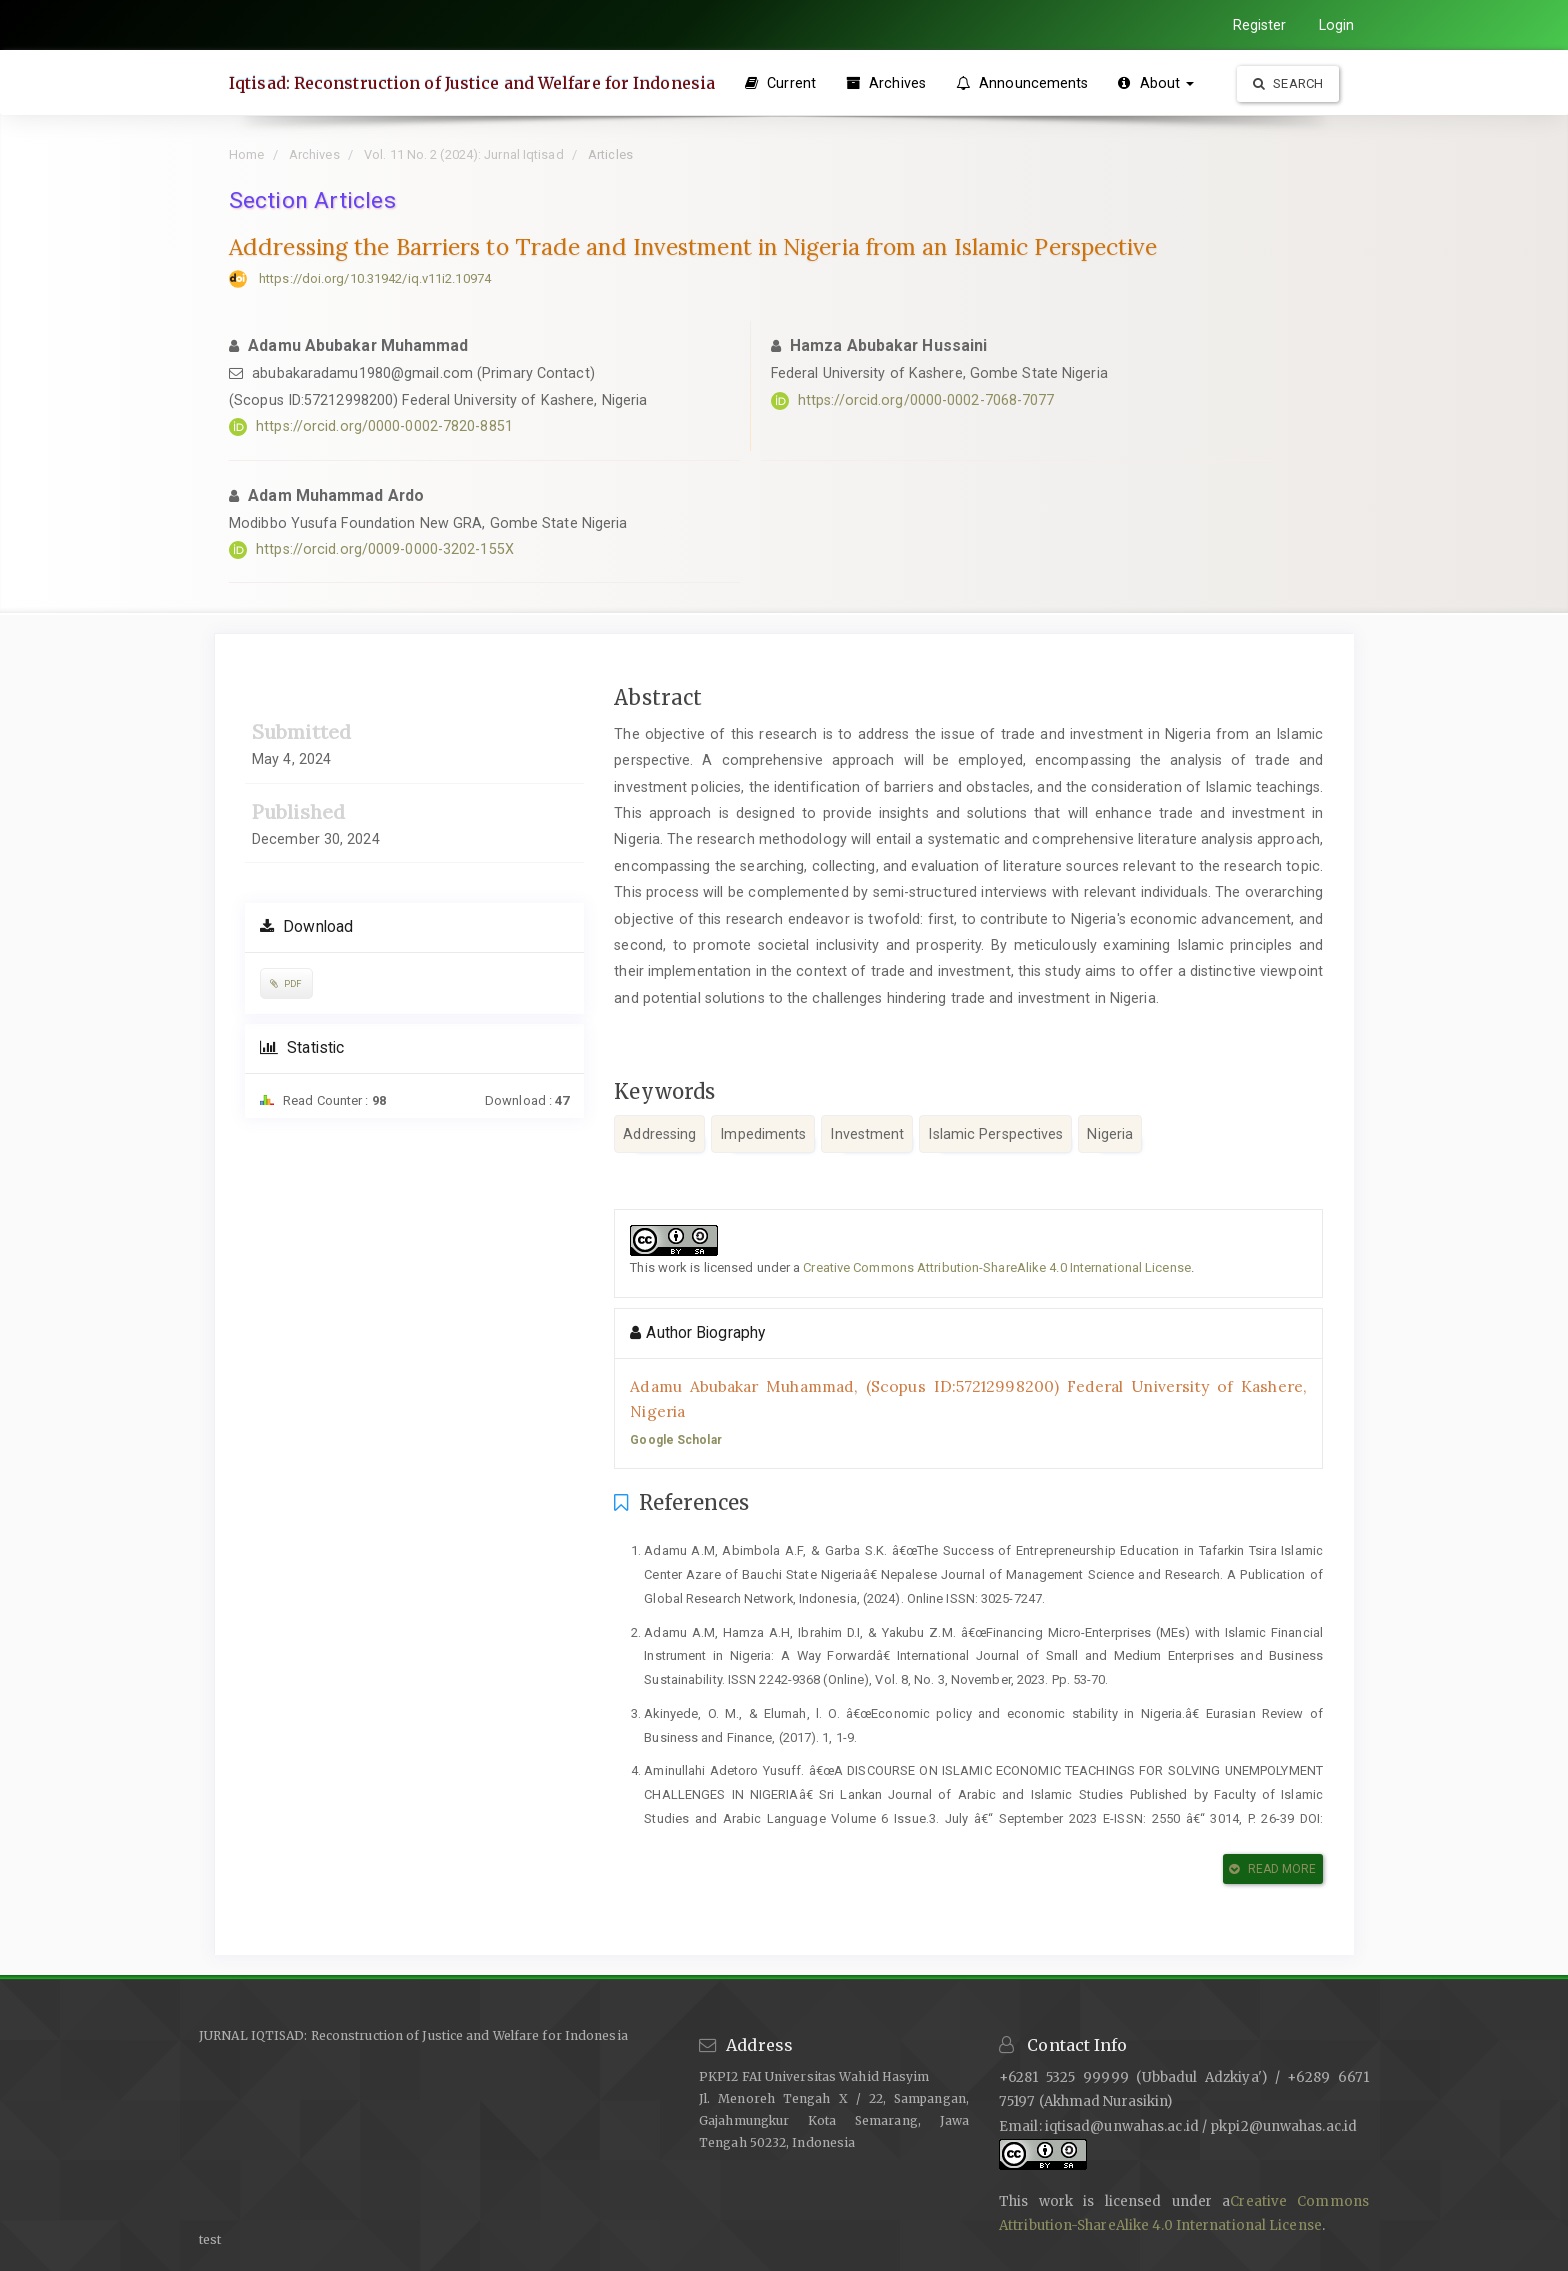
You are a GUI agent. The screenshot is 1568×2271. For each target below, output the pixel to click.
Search (1288, 83)
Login (1337, 25)
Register (1260, 25)
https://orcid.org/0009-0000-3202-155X (385, 549)
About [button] (1156, 83)
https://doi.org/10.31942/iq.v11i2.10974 (375, 278)
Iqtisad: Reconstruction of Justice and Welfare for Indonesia (472, 83)
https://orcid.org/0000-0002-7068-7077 (926, 400)
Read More (1272, 1869)
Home (246, 154)
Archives (886, 83)
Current (780, 83)
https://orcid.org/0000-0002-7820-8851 (384, 426)
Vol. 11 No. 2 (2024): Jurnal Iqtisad (464, 154)
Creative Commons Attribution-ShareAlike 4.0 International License (997, 1267)
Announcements (1022, 83)
